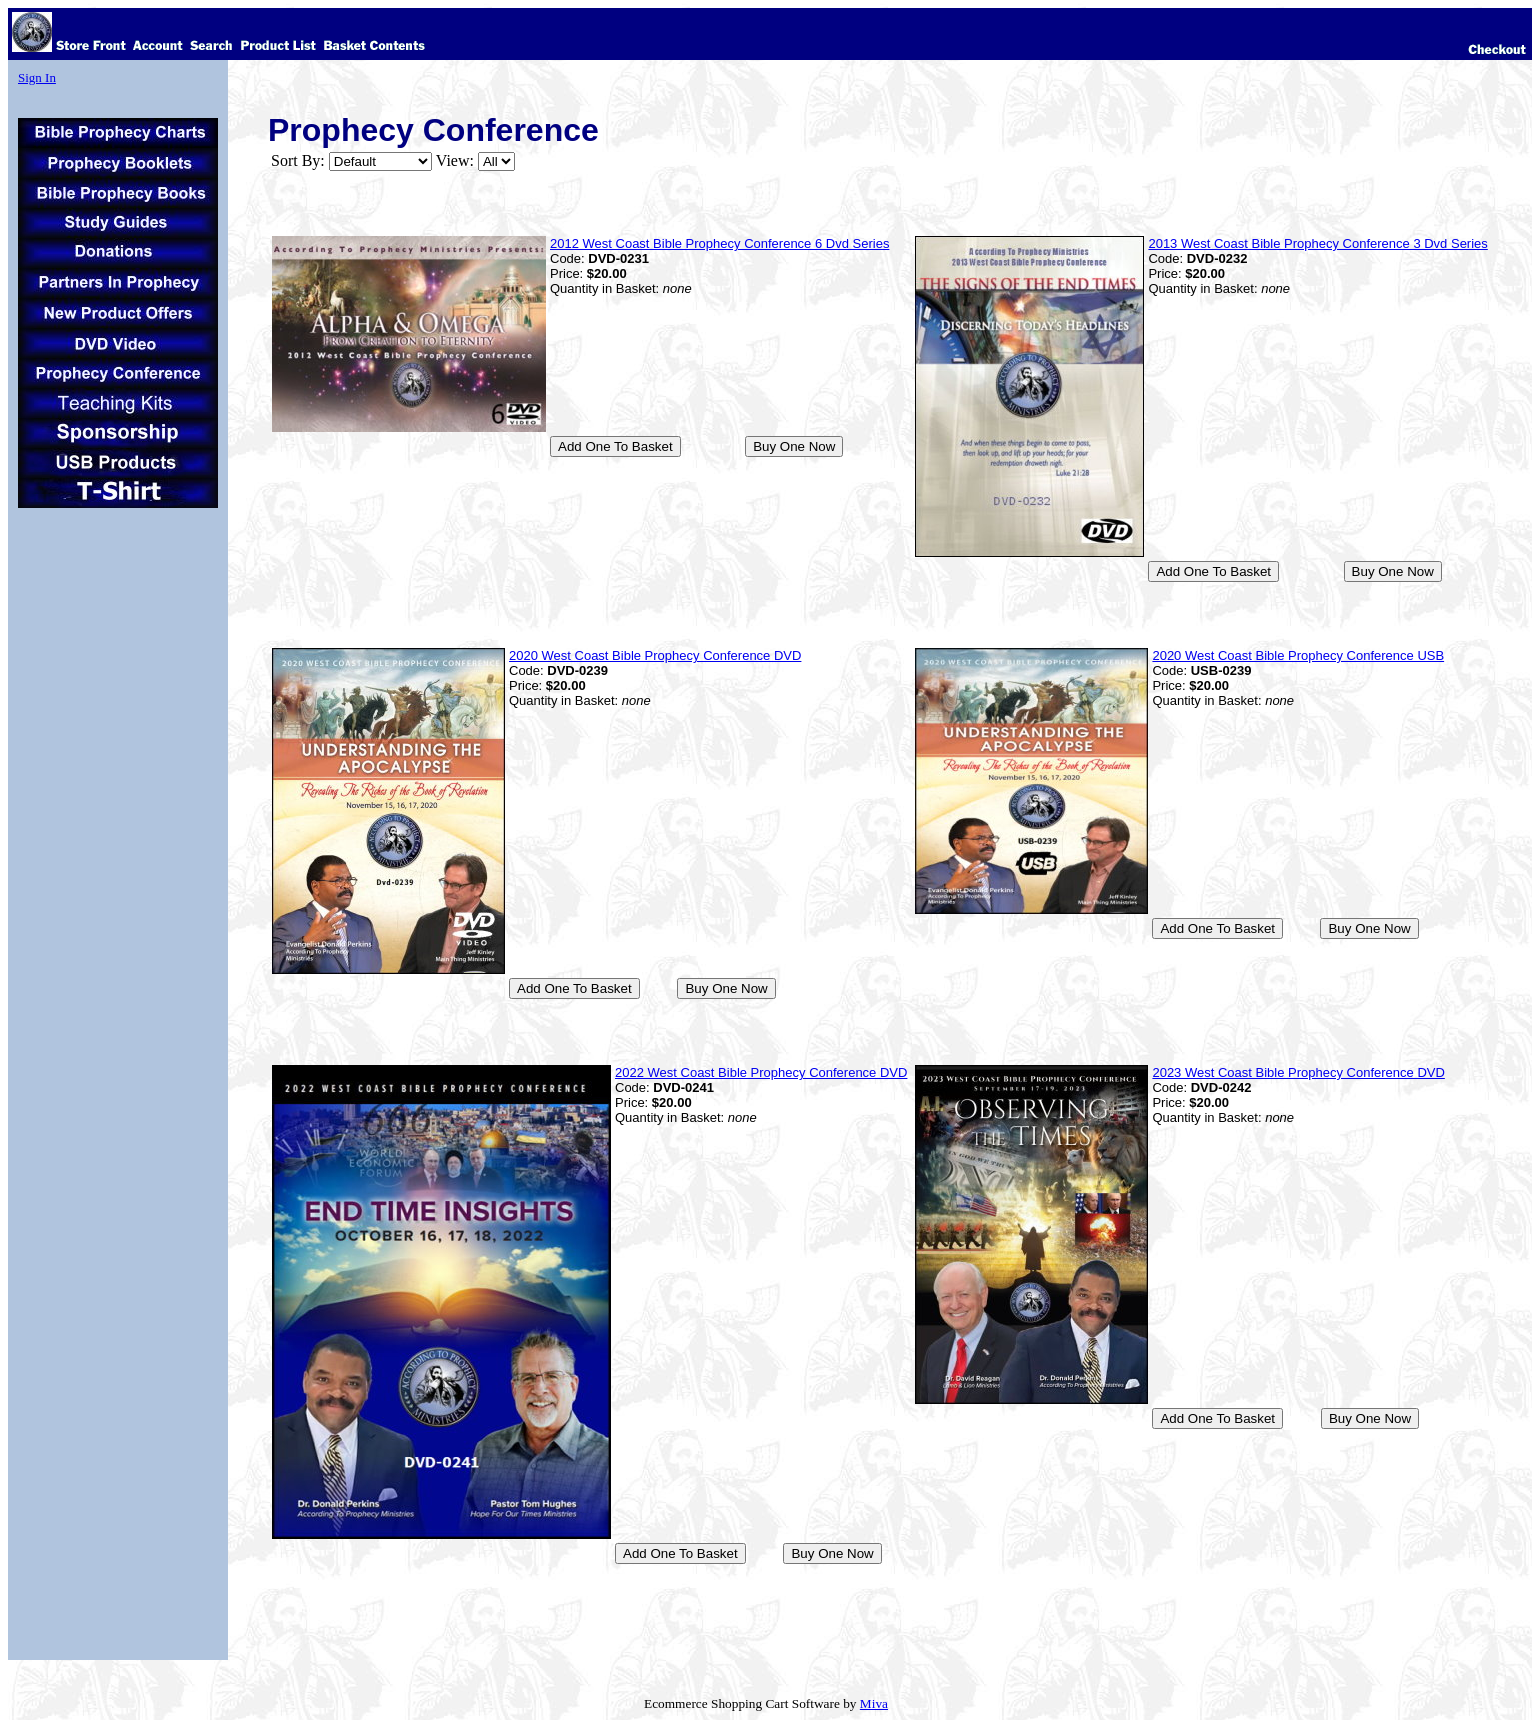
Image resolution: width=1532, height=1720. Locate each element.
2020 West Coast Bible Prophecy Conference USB (1298, 655)
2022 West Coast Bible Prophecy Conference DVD (761, 1072)
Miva (874, 1703)
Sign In (37, 77)
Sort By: (298, 160)
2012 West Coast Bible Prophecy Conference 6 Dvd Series (719, 243)
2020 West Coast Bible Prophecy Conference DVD (655, 655)
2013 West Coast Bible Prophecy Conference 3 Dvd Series (1317, 243)
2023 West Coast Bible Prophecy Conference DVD (1298, 1072)
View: (455, 160)
